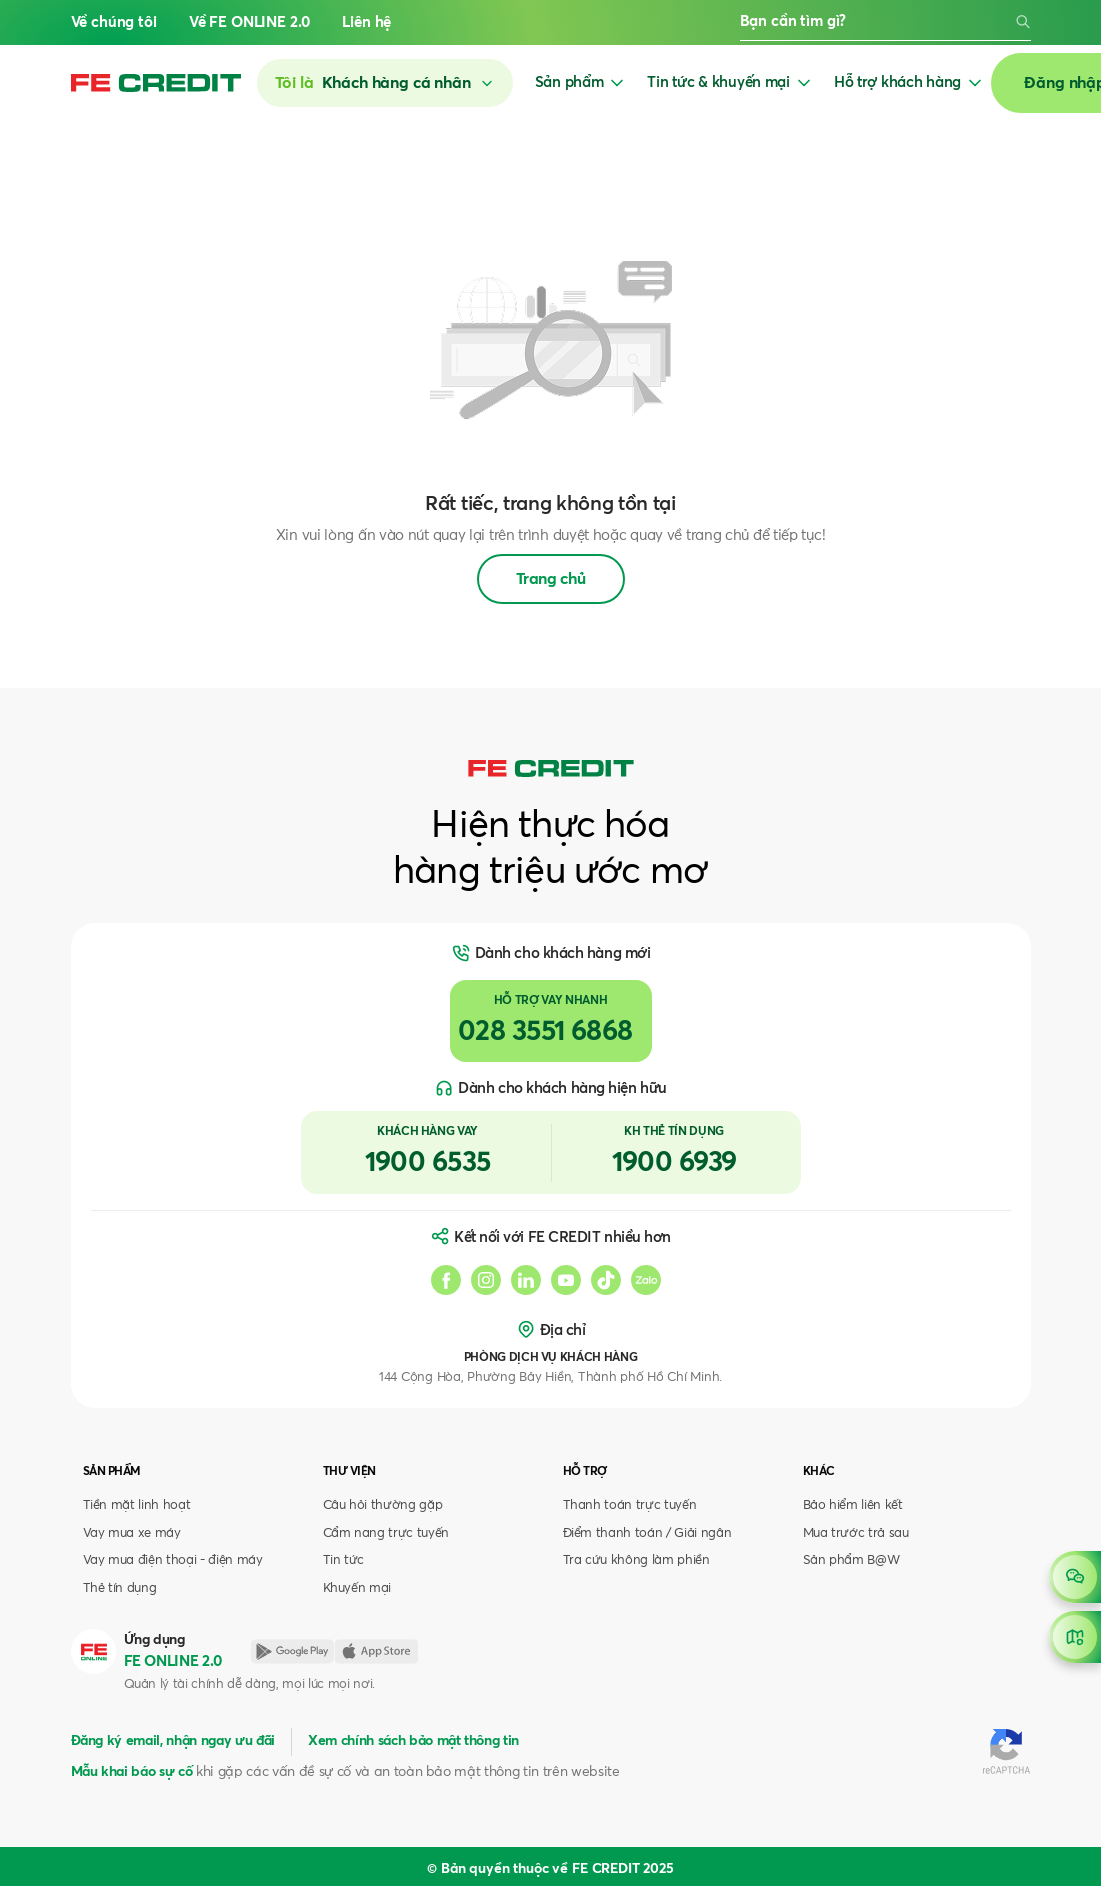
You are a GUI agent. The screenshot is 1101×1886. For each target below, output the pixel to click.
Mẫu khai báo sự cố (132, 1772)
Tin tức (344, 1560)
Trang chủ (551, 579)
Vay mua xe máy (132, 1533)
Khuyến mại (357, 1588)
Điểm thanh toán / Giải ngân (647, 1533)
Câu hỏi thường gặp (383, 1505)
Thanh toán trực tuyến (630, 1505)
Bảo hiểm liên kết (853, 1505)
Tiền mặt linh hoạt (137, 1505)
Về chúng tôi (114, 22)
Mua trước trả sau (856, 1533)
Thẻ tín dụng (120, 1588)
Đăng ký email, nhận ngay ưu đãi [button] (173, 1741)
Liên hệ (366, 22)
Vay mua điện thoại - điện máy (173, 1560)
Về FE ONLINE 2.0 (250, 22)
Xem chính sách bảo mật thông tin (413, 1741)
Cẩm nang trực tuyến (386, 1533)
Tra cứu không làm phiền (636, 1560)
